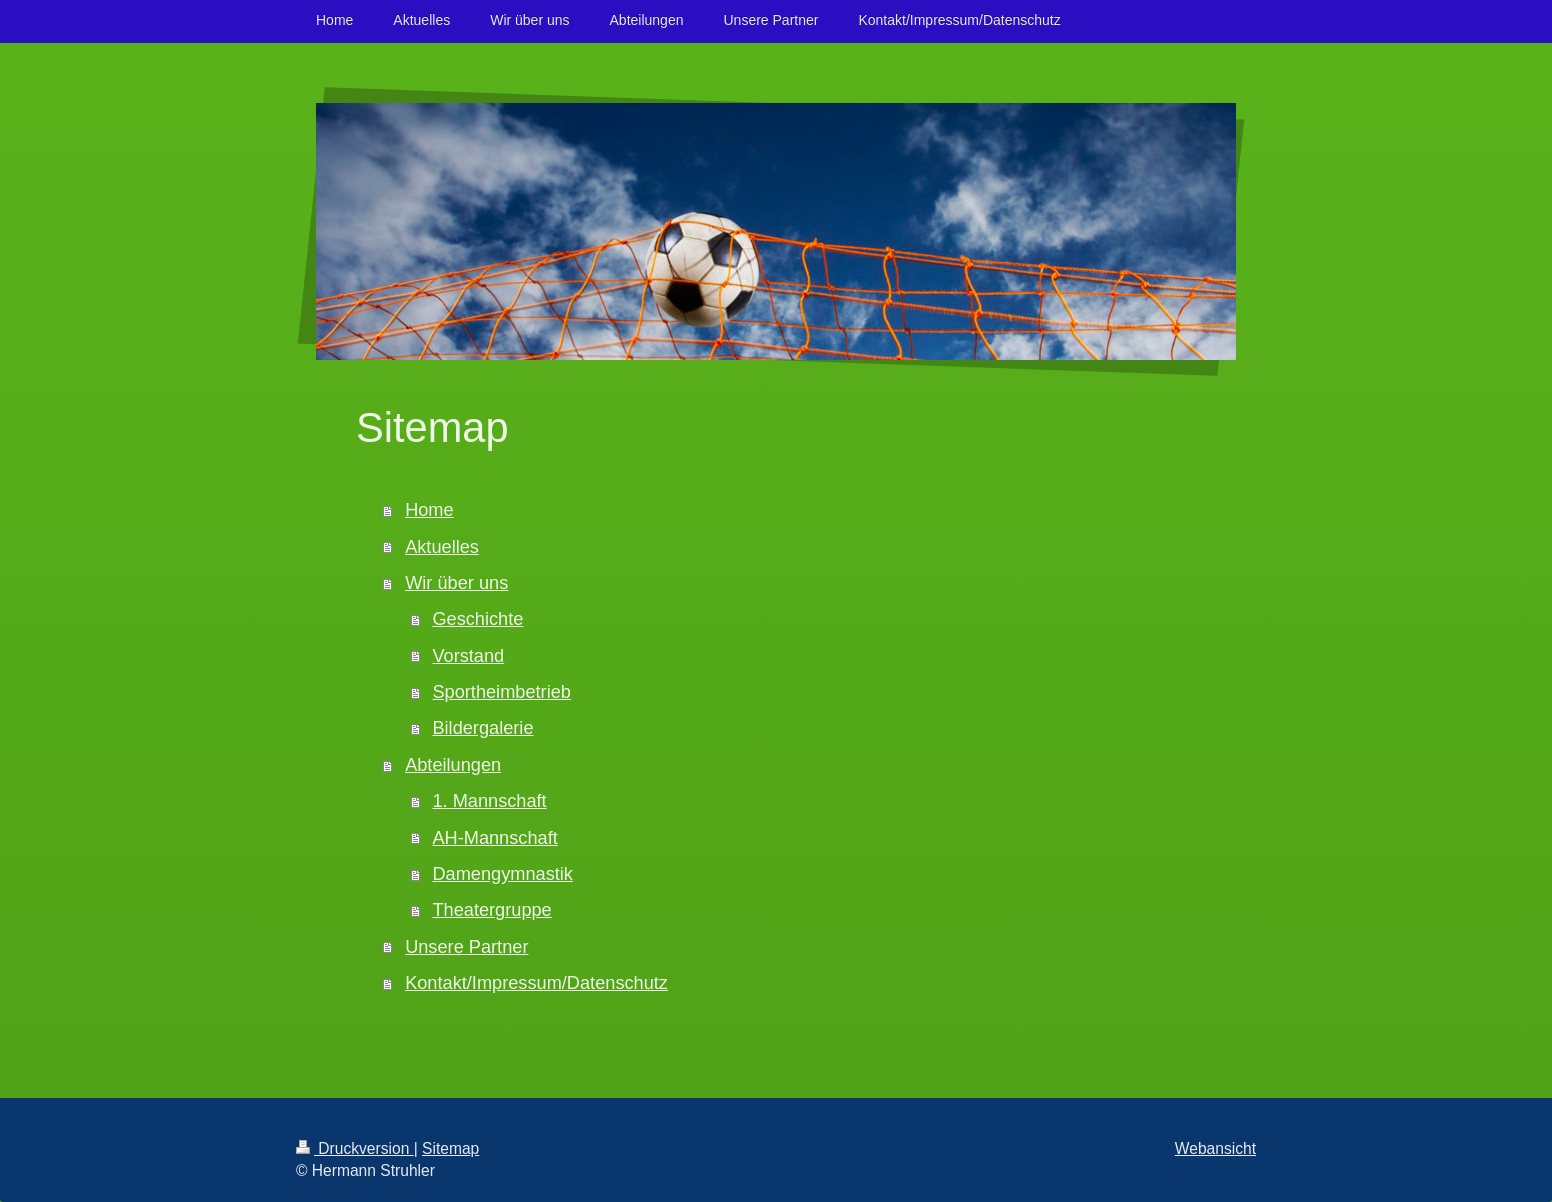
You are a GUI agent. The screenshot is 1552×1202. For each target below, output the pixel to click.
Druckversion (355, 1148)
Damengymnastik (502, 874)
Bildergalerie (482, 728)
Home (429, 510)
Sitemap (450, 1148)
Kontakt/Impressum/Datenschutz (536, 983)
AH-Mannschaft (494, 838)
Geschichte (477, 619)
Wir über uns (456, 583)
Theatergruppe (491, 910)
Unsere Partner (466, 947)
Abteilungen (453, 765)
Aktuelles (442, 547)
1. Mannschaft (489, 801)
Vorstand (468, 656)
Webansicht (1215, 1148)
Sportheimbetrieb (501, 692)
